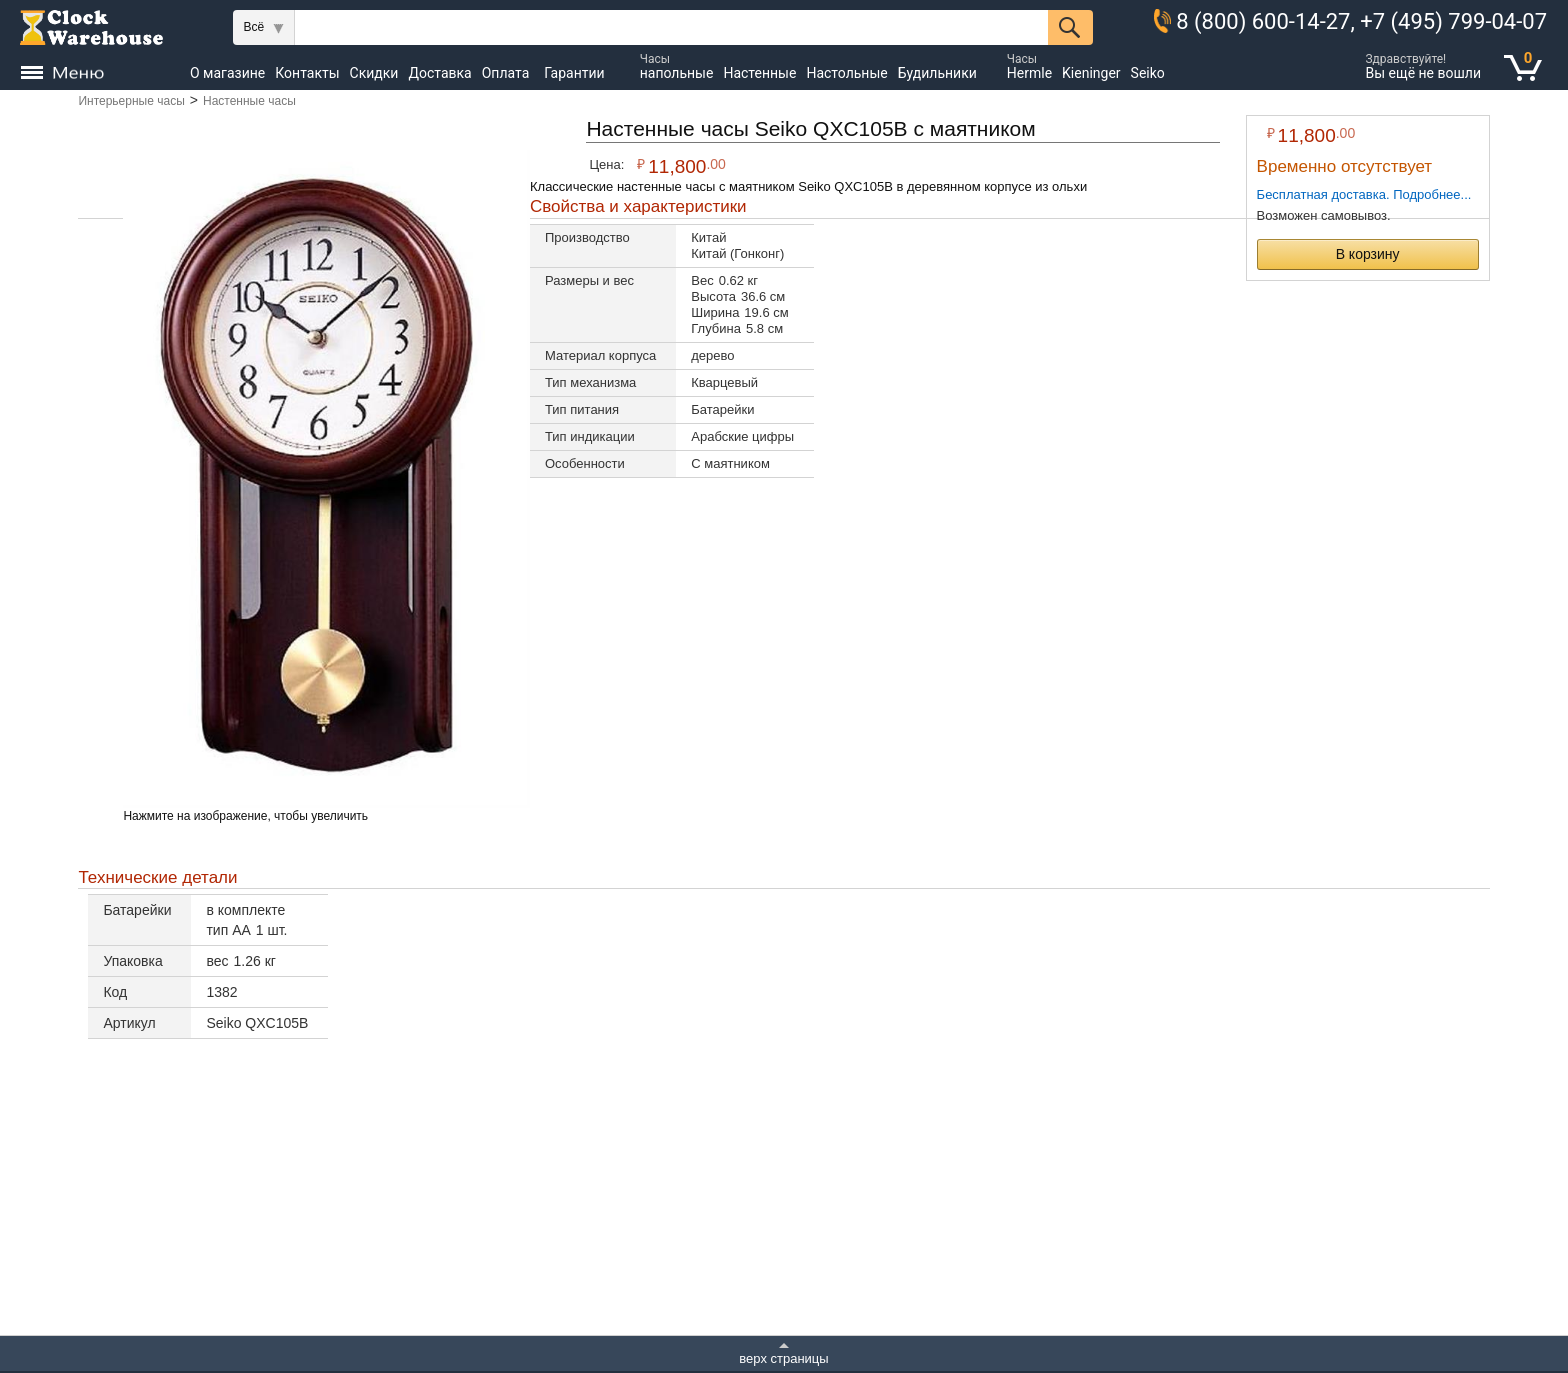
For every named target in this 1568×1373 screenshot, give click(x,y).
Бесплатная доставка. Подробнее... (1364, 194)
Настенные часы (249, 101)
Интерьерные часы (131, 101)
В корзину (1368, 254)
